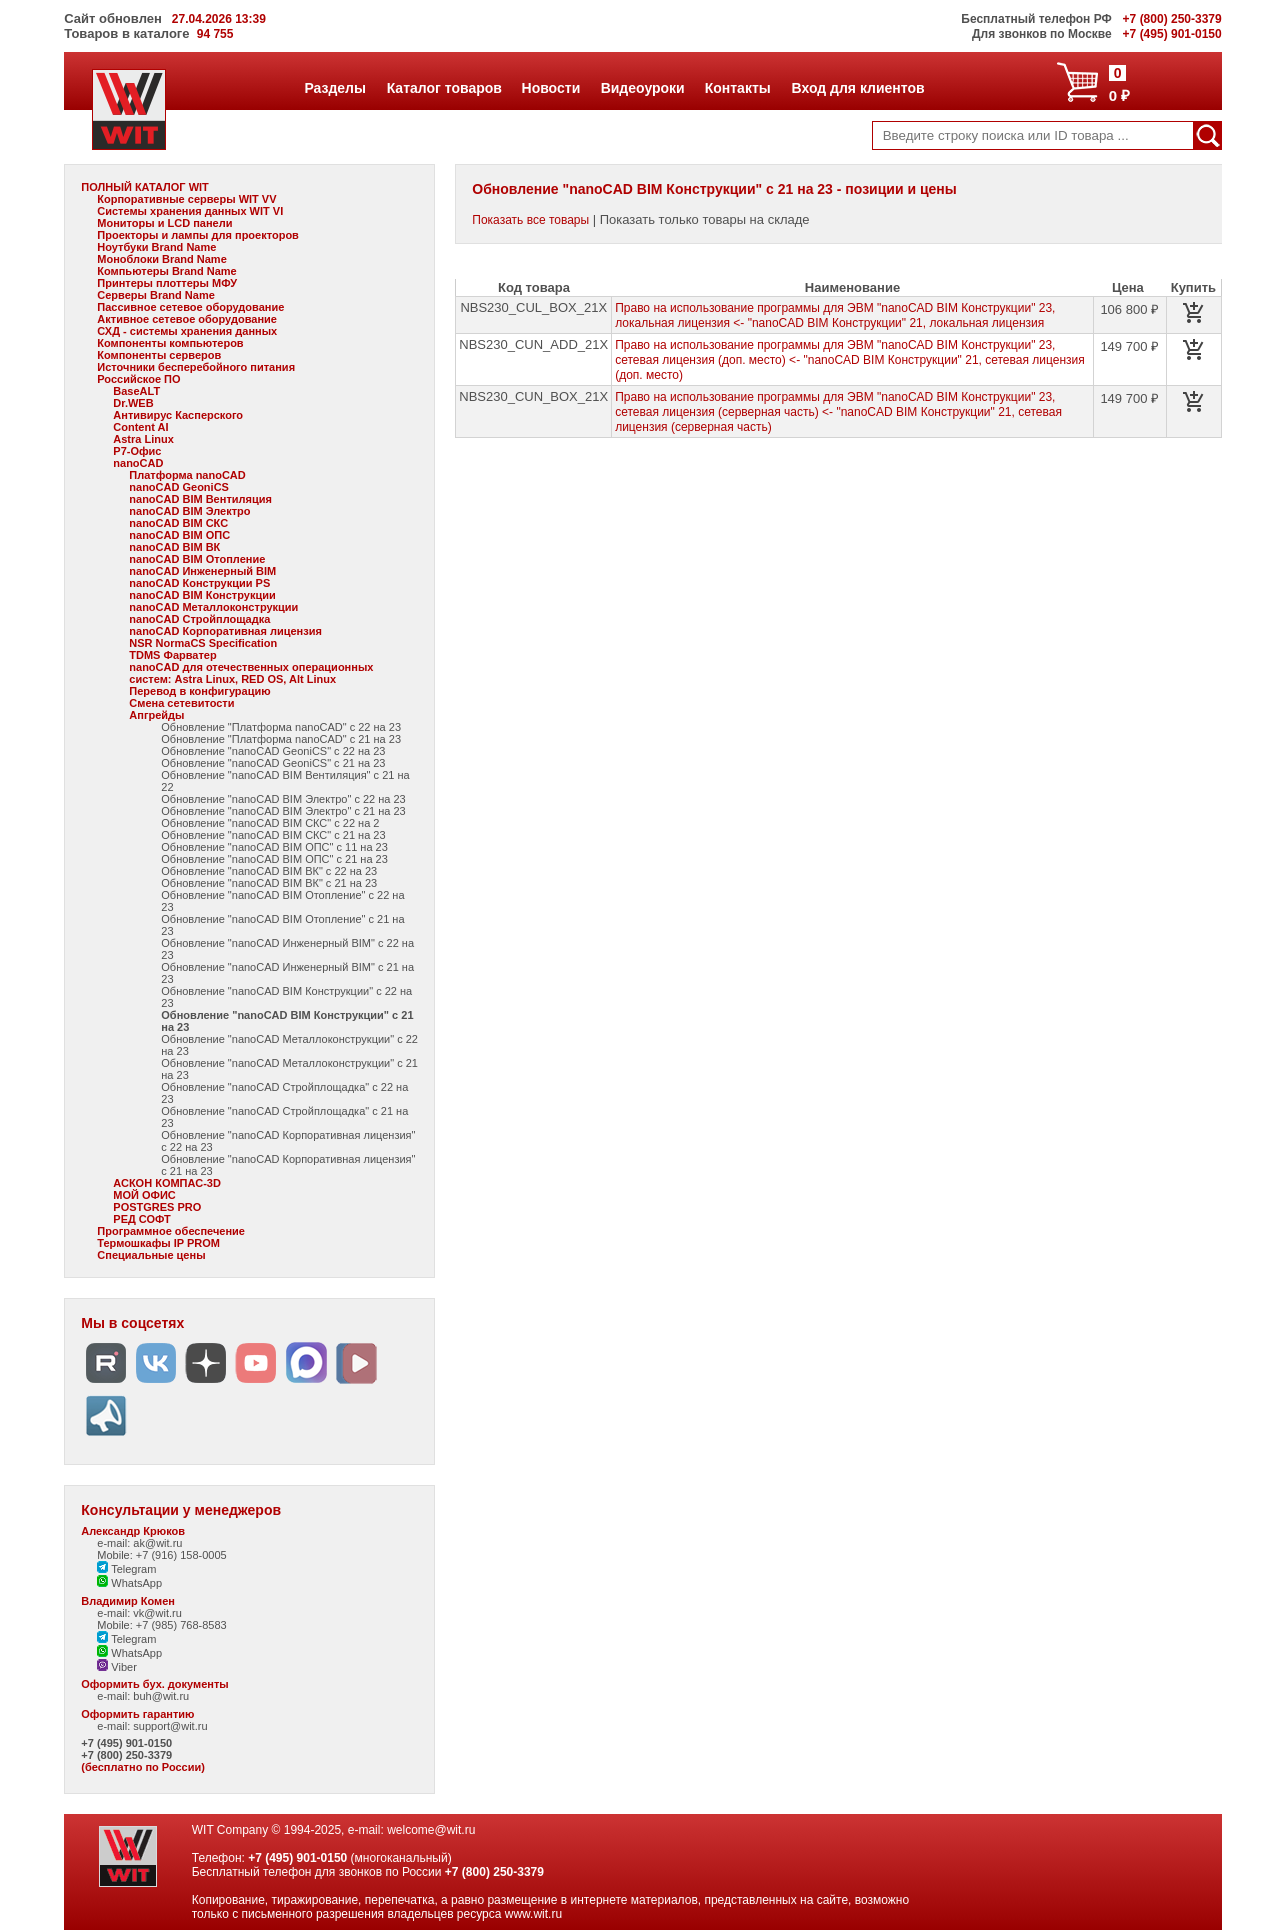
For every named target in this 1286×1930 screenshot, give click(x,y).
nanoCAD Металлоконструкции (213, 607)
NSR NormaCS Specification (203, 643)
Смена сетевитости (181, 703)
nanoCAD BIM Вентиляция (200, 499)
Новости (551, 88)
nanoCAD (138, 463)
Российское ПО (138, 379)
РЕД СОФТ (141, 1219)
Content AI (140, 427)
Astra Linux (143, 439)
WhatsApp (129, 1583)
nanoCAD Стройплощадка (199, 619)
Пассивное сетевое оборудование (190, 307)
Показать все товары (530, 220)
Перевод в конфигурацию (199, 691)
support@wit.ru (170, 1726)
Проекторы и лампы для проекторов (198, 235)
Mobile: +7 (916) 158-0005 (161, 1555)
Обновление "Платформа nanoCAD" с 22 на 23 (281, 727)
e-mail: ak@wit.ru (139, 1543)
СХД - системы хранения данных (187, 331)
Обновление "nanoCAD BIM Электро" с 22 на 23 (283, 799)
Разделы (334, 88)
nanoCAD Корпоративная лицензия (225, 631)
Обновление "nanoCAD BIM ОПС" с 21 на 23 (274, 859)
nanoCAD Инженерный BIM (202, 571)
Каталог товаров (444, 88)
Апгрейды (156, 715)
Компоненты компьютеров (170, 343)
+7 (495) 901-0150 (126, 1743)
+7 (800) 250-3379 (126, 1755)
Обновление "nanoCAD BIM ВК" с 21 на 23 (269, 883)
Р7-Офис (137, 451)
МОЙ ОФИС (144, 1195)
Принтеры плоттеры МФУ (167, 283)
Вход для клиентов (858, 88)
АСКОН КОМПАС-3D (167, 1183)
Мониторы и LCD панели (164, 223)
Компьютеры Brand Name (166, 271)
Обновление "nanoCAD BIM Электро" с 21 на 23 (283, 811)
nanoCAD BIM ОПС (179, 535)
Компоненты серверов (159, 355)
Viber (117, 1667)
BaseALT (136, 391)
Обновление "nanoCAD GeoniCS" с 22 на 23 (273, 751)
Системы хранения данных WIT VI (190, 211)
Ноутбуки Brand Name (156, 247)
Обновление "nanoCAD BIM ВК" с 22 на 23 (269, 871)
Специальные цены (151, 1255)
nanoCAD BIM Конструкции (202, 595)
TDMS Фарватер (172, 655)
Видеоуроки (642, 88)
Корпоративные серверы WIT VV (186, 199)
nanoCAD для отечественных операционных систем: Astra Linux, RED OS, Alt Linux (251, 673)
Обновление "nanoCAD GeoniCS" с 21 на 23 (273, 763)
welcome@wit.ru (431, 1830)
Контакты (737, 88)
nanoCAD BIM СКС (178, 523)
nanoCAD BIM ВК (174, 547)
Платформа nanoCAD (187, 475)
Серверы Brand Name (155, 295)
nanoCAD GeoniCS (179, 487)
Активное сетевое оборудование (187, 319)
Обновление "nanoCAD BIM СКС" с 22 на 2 (270, 823)
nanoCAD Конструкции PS (199, 583)
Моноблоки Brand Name (161, 259)
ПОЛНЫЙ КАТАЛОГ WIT (145, 187)
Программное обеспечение (171, 1231)
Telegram (126, 1569)
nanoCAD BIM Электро (189, 511)
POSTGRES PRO (157, 1207)
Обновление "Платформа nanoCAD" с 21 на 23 (281, 739)
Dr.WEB (133, 403)
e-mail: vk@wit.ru (139, 1613)
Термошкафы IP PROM (158, 1243)
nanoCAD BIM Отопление (197, 559)
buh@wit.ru (161, 1696)
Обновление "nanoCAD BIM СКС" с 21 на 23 (273, 835)
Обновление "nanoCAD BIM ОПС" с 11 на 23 (274, 847)
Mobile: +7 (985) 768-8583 (161, 1625)
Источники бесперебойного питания (196, 367)
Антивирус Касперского (178, 415)
